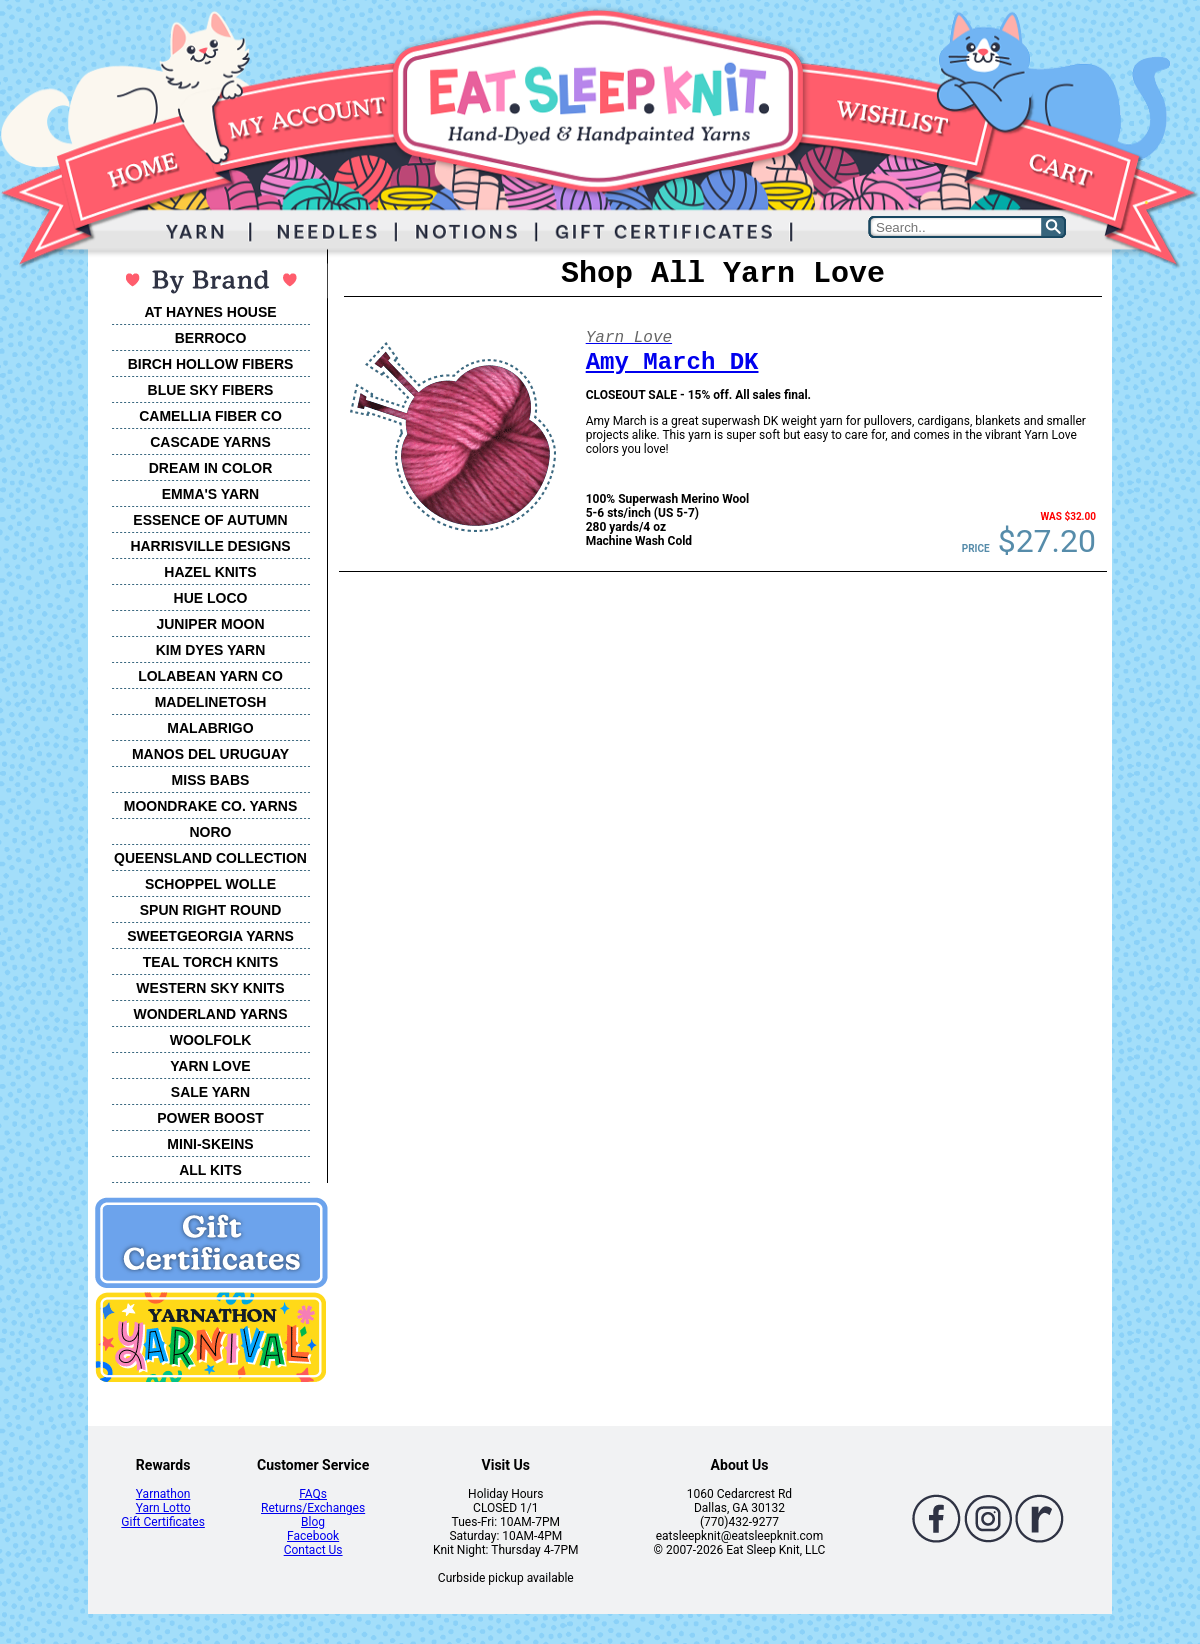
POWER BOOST (210, 1118)
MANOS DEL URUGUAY (210, 754)
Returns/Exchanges (313, 1508)
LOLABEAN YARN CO (210, 676)
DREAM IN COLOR (211, 468)
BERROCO (211, 338)
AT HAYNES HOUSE (210, 312)
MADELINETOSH (211, 702)
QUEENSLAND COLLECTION (210, 858)
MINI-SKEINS (210, 1144)
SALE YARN (210, 1092)
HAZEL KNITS (210, 572)
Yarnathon (163, 1494)
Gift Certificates (162, 1522)
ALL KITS (210, 1170)
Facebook (313, 1536)
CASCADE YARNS (210, 442)
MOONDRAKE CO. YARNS (210, 806)
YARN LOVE (210, 1066)
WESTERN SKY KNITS (210, 988)
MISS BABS (211, 780)
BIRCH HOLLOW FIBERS (211, 364)
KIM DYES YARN (211, 650)
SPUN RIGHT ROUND (211, 910)
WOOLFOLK (211, 1040)
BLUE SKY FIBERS (211, 390)
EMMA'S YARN (210, 494)
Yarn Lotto (163, 1508)
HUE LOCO (211, 598)
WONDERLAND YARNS (210, 1014)
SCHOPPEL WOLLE (210, 884)
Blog (313, 1522)
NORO (211, 832)
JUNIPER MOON (210, 624)
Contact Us (313, 1550)
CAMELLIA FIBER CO (210, 416)
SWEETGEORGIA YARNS (210, 936)
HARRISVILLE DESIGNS (210, 546)
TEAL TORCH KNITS (211, 962)
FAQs (313, 1494)
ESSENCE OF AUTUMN (210, 520)
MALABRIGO (210, 728)
